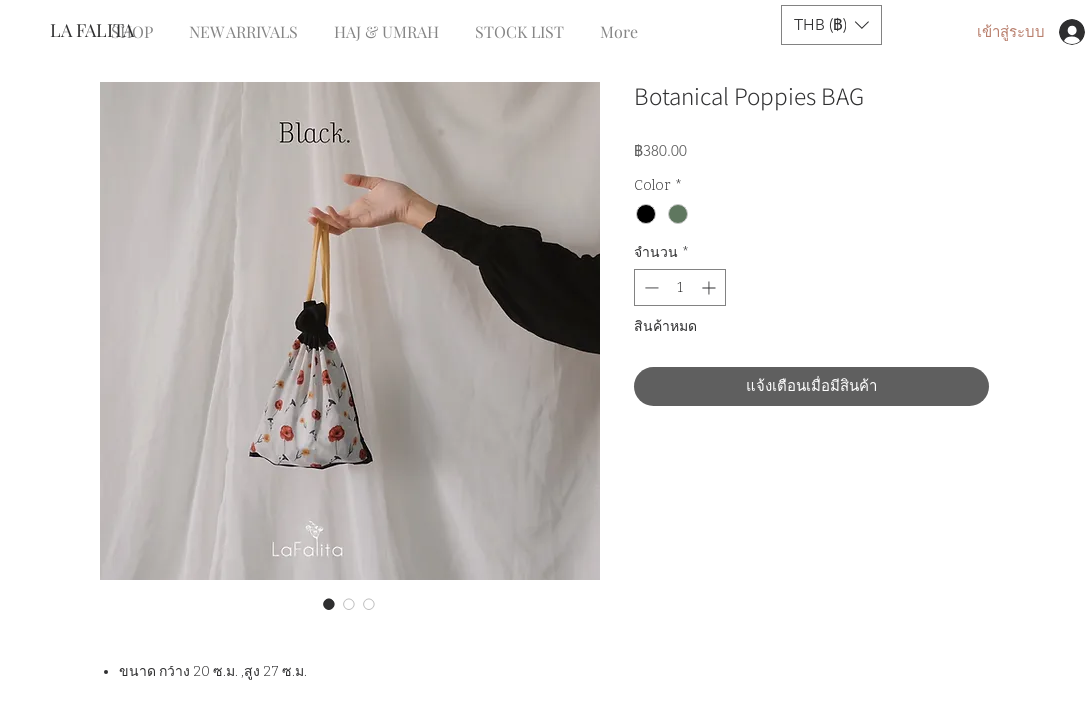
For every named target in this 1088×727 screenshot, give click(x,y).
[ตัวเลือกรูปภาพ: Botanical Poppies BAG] (329, 604)
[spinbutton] (680, 287)
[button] (831, 25)
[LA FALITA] (116, 31)
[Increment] (710, 287)
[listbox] (831, 25)
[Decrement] (649, 287)
